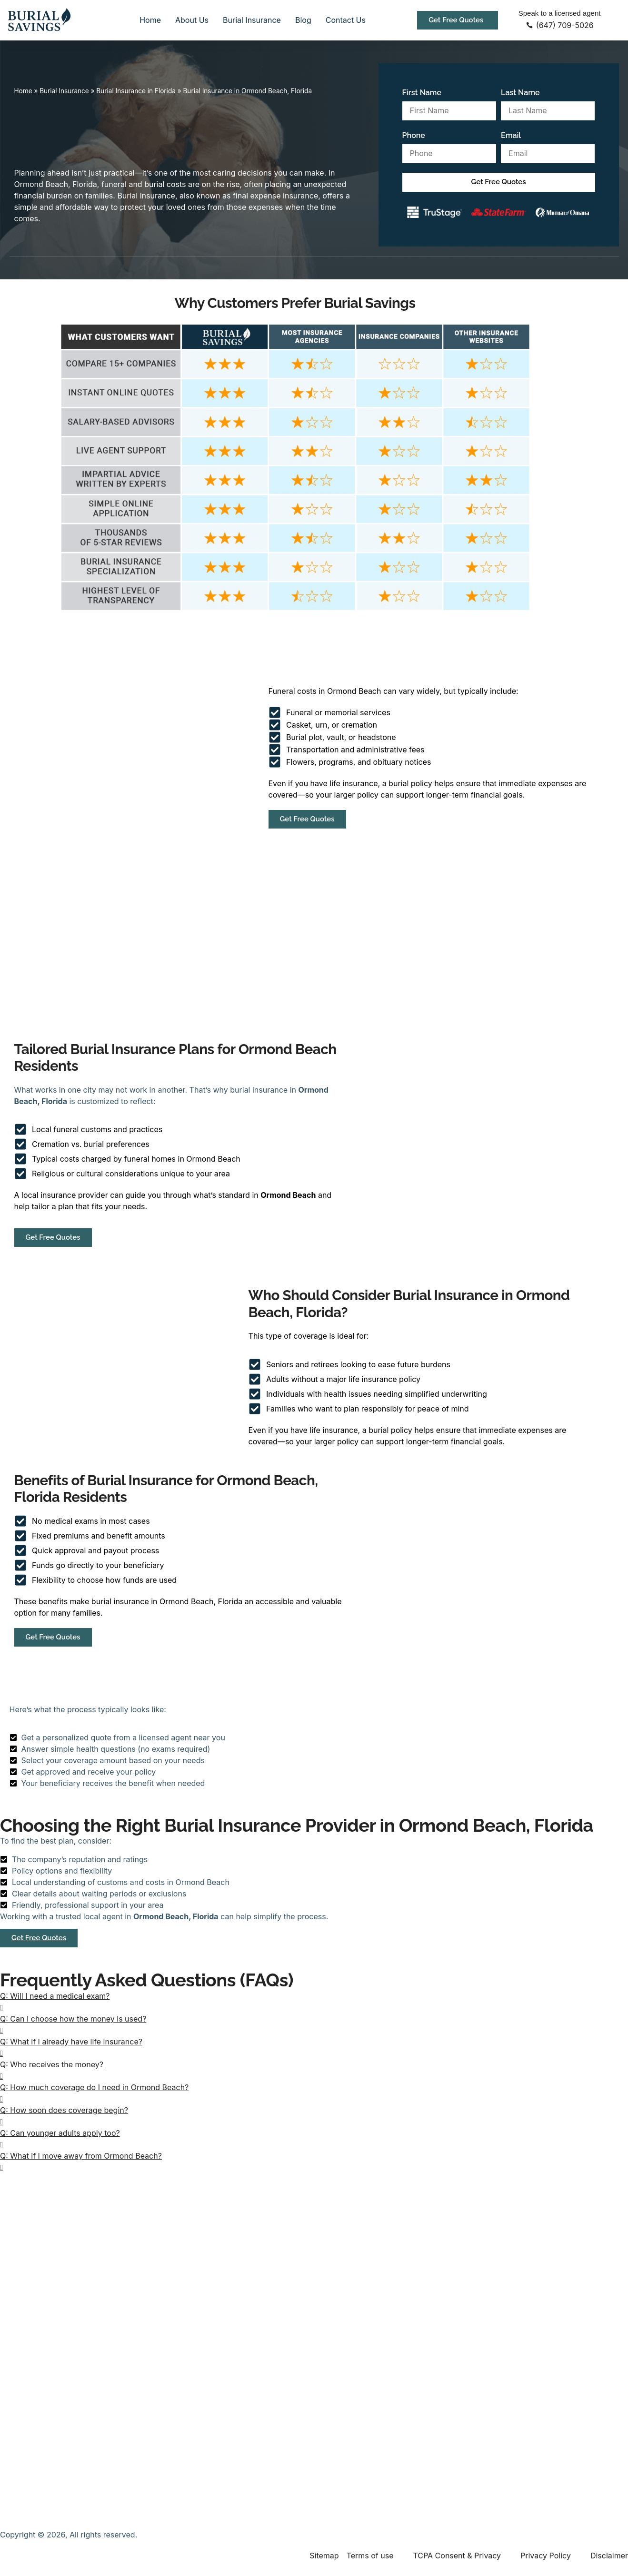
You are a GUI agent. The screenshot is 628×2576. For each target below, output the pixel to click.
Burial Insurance (252, 20)
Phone (413, 135)
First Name (421, 92)
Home (150, 20)
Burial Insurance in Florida (136, 91)
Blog (303, 20)
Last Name (520, 92)
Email (511, 135)
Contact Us (346, 20)
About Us (192, 20)
